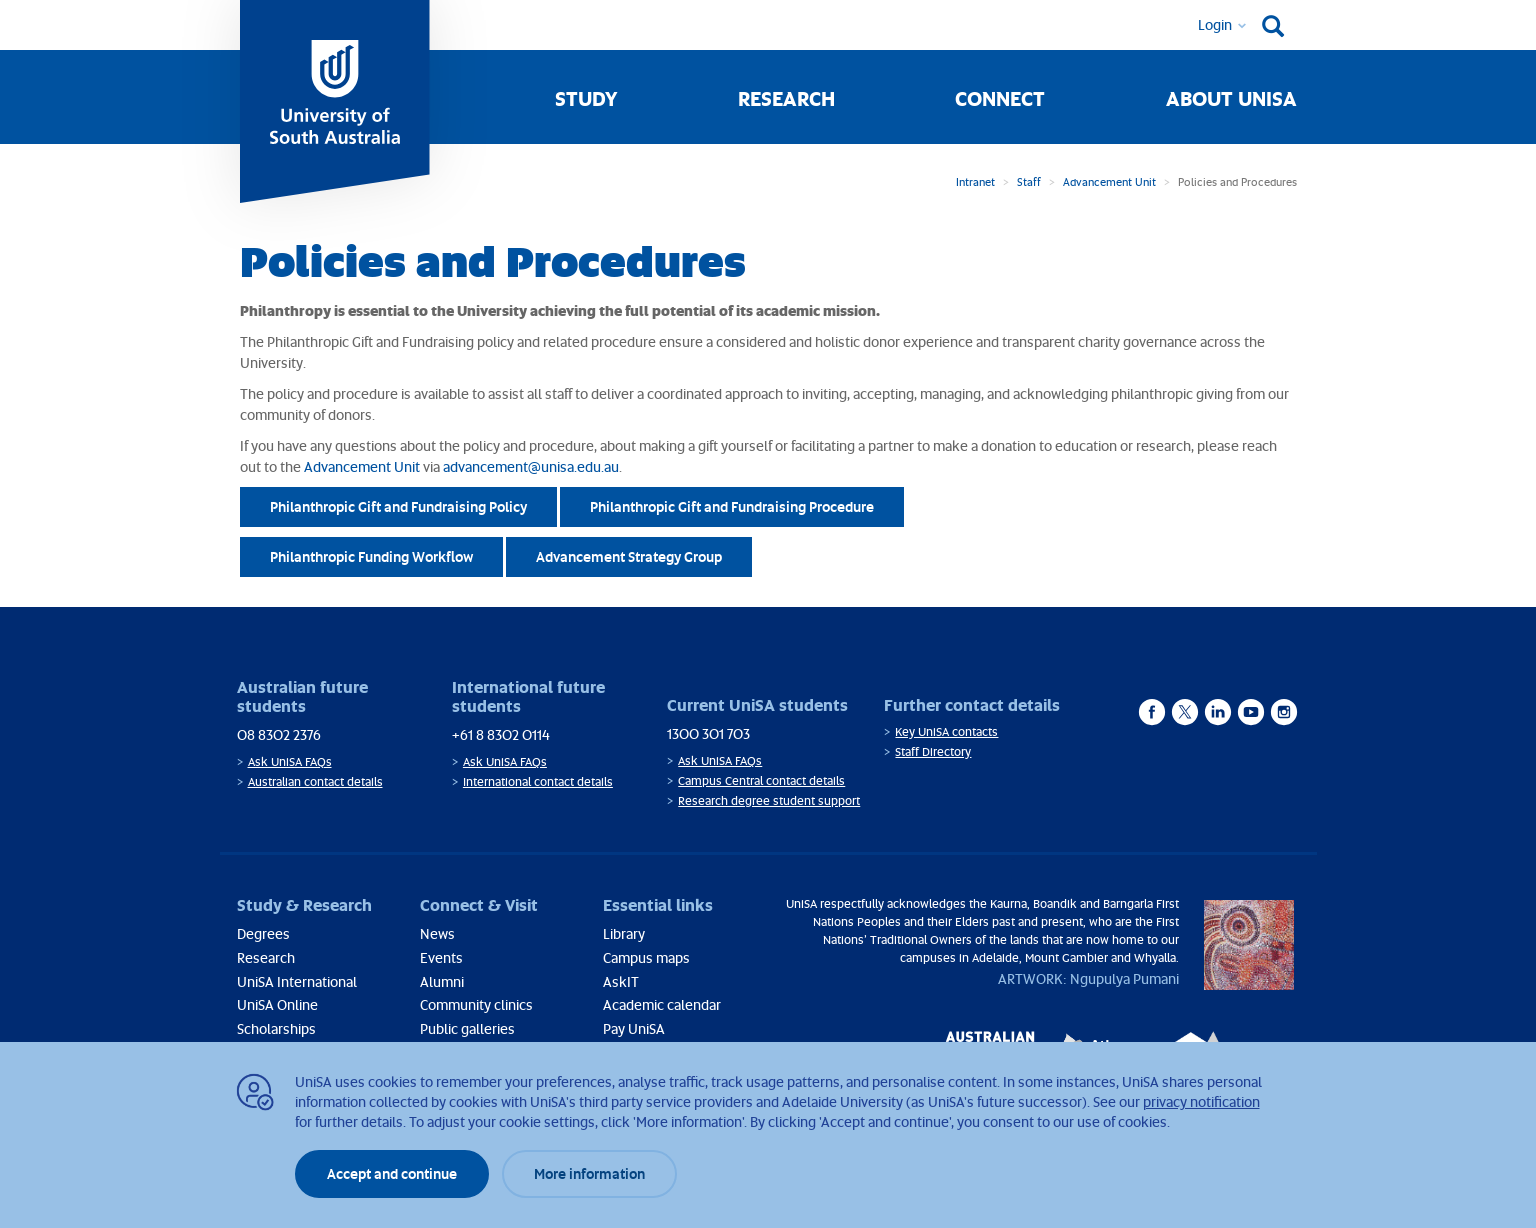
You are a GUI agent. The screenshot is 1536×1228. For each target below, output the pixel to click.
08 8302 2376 (279, 734)
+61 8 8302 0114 (501, 734)
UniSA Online (277, 1004)
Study (586, 98)
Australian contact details (315, 781)
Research (786, 98)
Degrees (263, 933)
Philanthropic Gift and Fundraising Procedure (732, 506)
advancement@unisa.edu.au (531, 466)
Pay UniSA (634, 1028)
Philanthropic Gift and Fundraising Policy (398, 506)
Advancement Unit (1109, 181)
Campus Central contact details (761, 780)
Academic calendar (662, 1004)
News (437, 933)
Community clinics (476, 1004)
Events (441, 957)
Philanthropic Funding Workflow (371, 556)
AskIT (621, 981)
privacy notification (1201, 1101)
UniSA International (297, 981)
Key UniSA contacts (946, 731)
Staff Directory (933, 751)
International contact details (538, 781)
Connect (1000, 98)
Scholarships (276, 1028)
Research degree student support (769, 800)
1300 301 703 (708, 733)
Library (624, 933)
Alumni (442, 981)
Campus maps (646, 957)
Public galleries (467, 1028)
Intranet (975, 181)
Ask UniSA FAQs (290, 761)
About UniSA (1231, 98)
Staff (1029, 181)
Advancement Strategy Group (629, 556)
